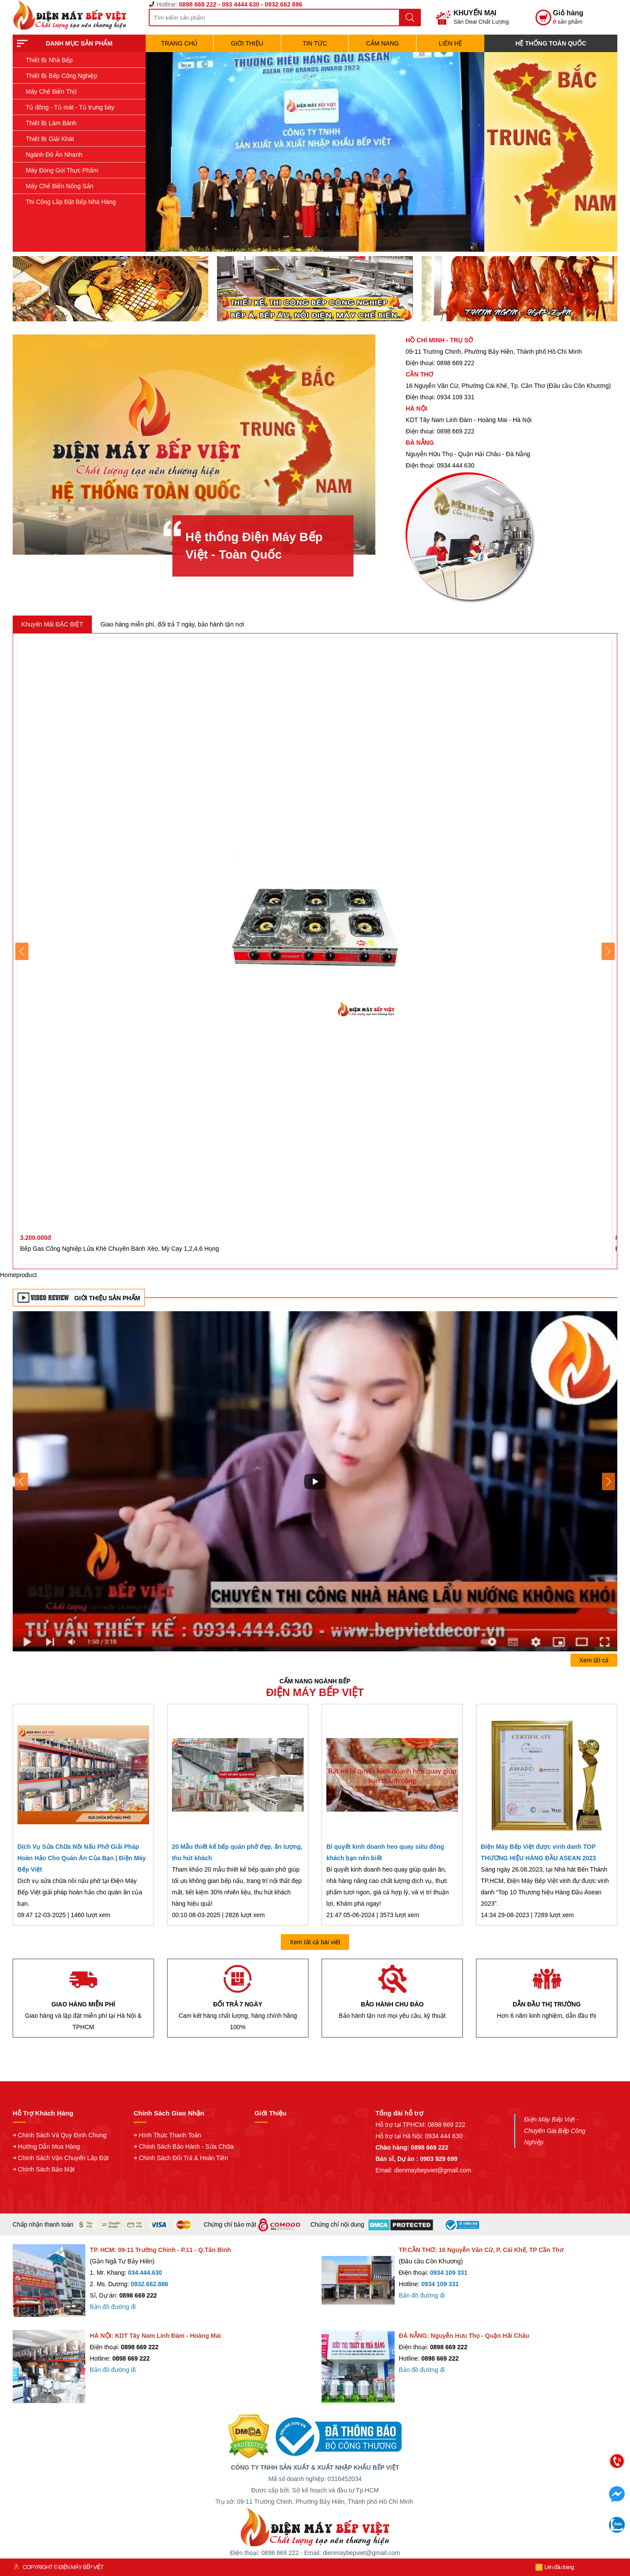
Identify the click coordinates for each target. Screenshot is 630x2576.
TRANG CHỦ (179, 43)
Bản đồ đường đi (113, 2306)
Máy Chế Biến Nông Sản (60, 186)
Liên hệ (450, 43)
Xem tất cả (594, 1660)
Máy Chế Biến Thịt (51, 91)
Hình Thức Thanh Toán (170, 2135)
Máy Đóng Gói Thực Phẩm (62, 170)
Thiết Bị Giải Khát (50, 138)
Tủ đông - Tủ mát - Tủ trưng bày (70, 107)
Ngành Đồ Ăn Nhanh (54, 154)
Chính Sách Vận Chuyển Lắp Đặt (63, 2157)
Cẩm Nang (382, 43)
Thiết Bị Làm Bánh (51, 123)
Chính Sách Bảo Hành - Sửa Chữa (186, 2146)
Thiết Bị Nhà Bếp (49, 59)
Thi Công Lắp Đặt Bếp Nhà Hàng (71, 201)
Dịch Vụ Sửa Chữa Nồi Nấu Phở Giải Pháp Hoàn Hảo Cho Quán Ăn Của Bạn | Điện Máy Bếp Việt (82, 1858)
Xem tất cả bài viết (315, 1942)
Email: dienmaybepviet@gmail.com (423, 2170)
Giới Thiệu (247, 43)
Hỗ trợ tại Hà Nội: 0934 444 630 (418, 2136)
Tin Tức (315, 43)
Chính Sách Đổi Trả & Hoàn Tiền (183, 2157)
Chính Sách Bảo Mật (46, 2169)
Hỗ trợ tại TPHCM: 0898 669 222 (420, 2124)
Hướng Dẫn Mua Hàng (49, 2146)
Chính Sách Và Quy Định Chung (62, 2135)
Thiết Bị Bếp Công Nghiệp (61, 75)
